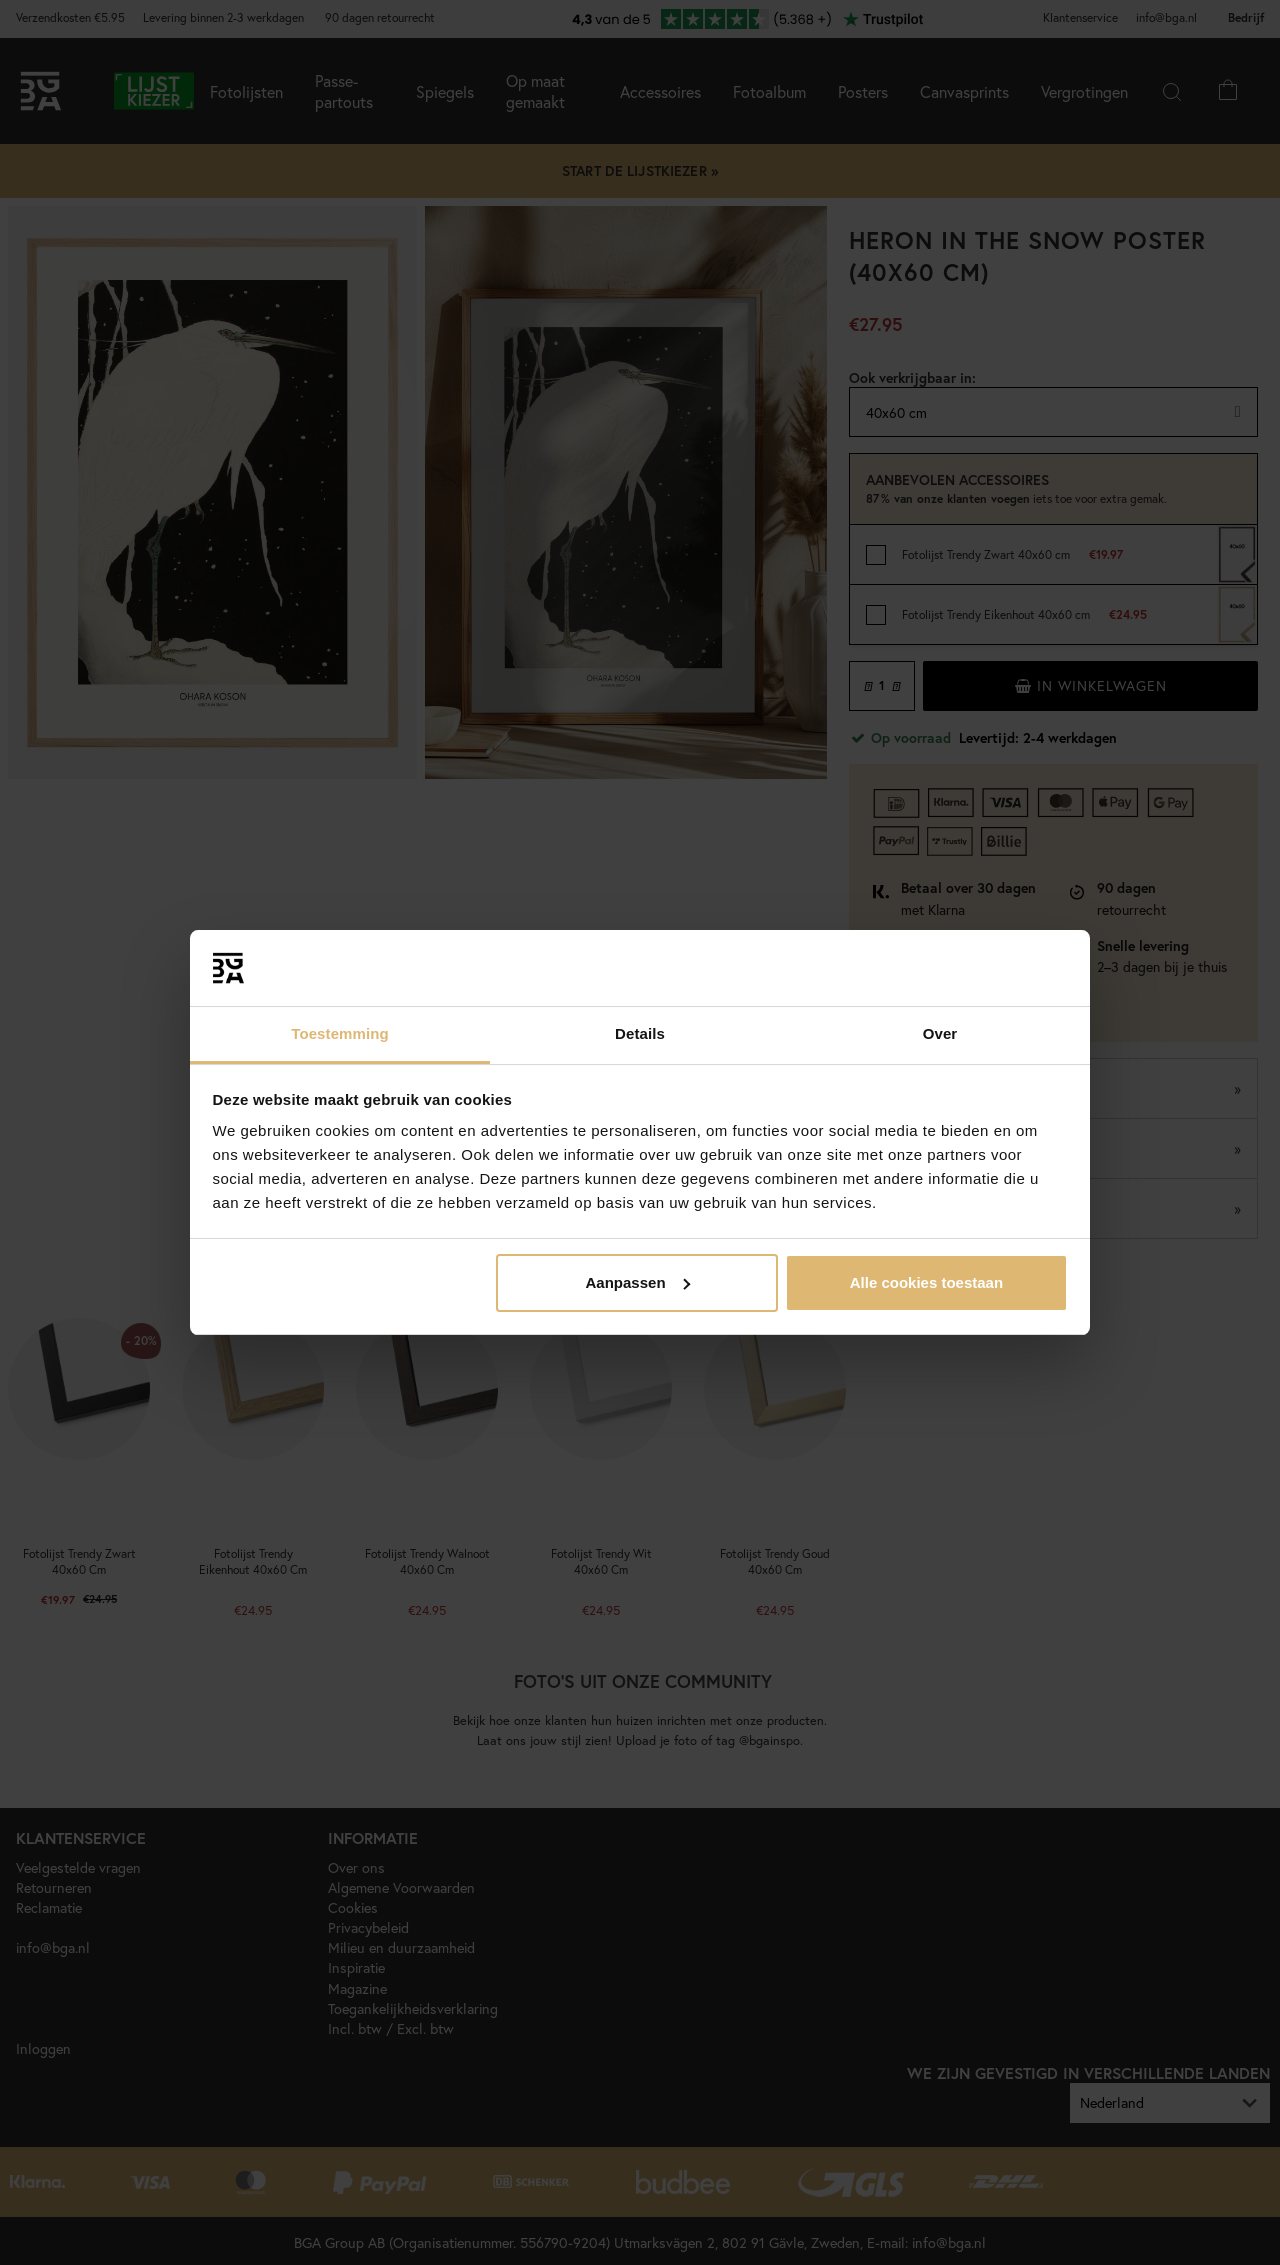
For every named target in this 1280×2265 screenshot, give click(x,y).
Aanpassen (638, 1282)
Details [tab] (640, 1033)
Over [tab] (940, 1033)
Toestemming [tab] (340, 1033)
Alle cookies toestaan (926, 1282)
